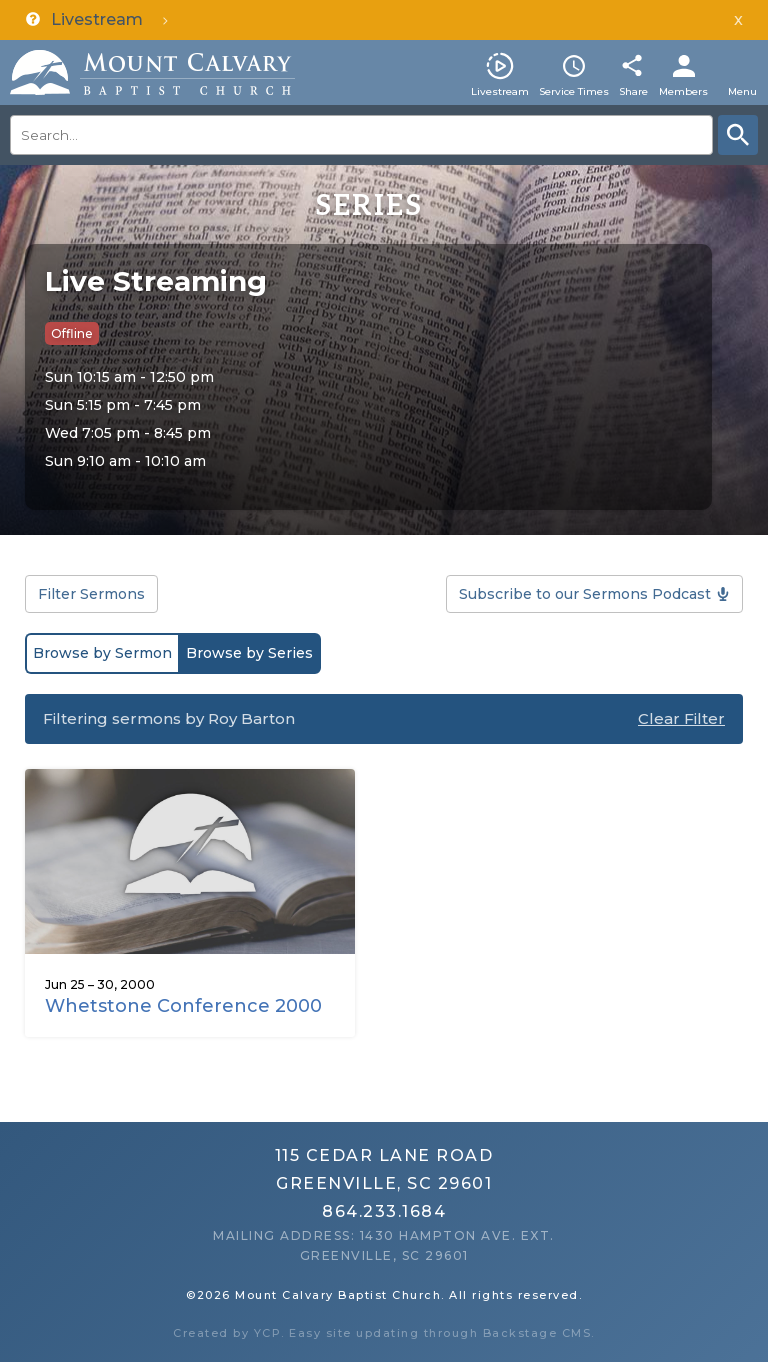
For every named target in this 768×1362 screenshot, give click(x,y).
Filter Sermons (91, 594)
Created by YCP (227, 1333)
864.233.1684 (384, 1211)
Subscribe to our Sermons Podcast (585, 594)
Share (633, 91)
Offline (72, 333)
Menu (742, 91)
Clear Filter (681, 718)
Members (683, 91)
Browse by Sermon (102, 653)
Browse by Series (249, 653)
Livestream (500, 91)
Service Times (574, 91)
